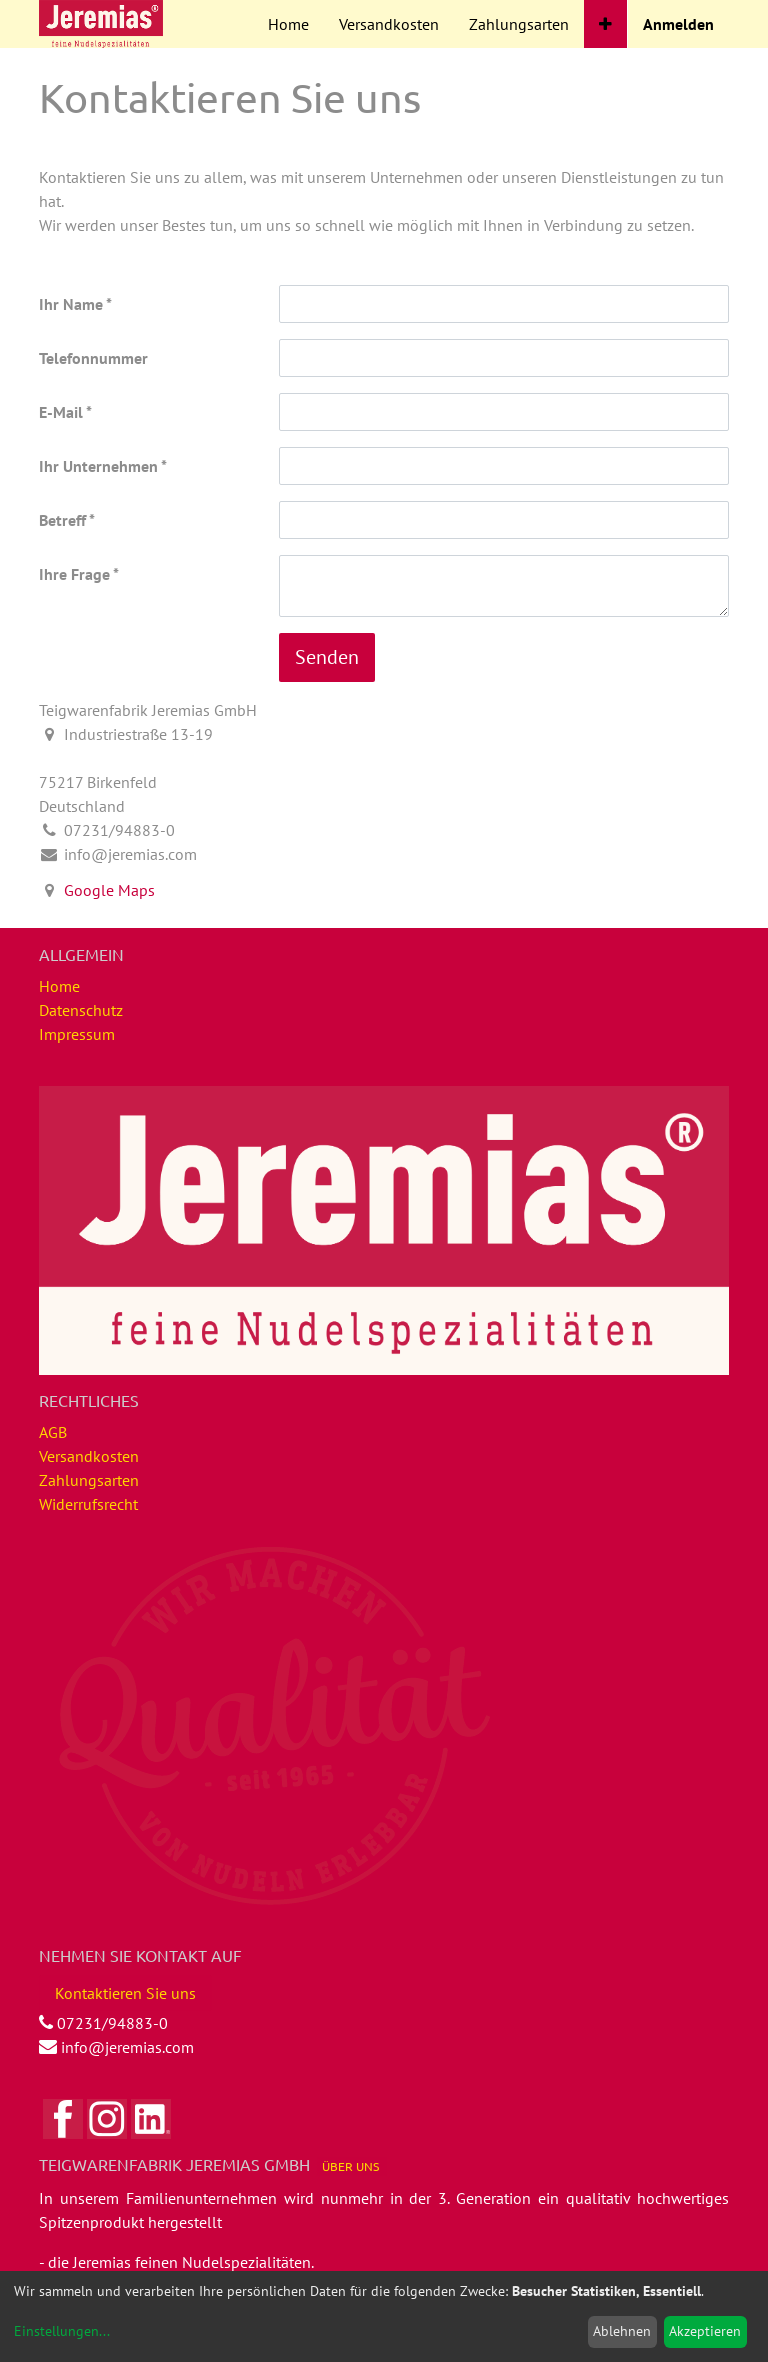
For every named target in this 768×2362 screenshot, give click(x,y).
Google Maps (109, 890)
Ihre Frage (74, 574)
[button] (605, 24)
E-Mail (61, 412)
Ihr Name (71, 304)
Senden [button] (327, 657)
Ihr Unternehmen (98, 466)
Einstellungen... (62, 2331)
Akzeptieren (705, 2331)
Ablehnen (622, 2331)
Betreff (62, 520)
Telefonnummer (93, 358)
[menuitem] (288, 24)
